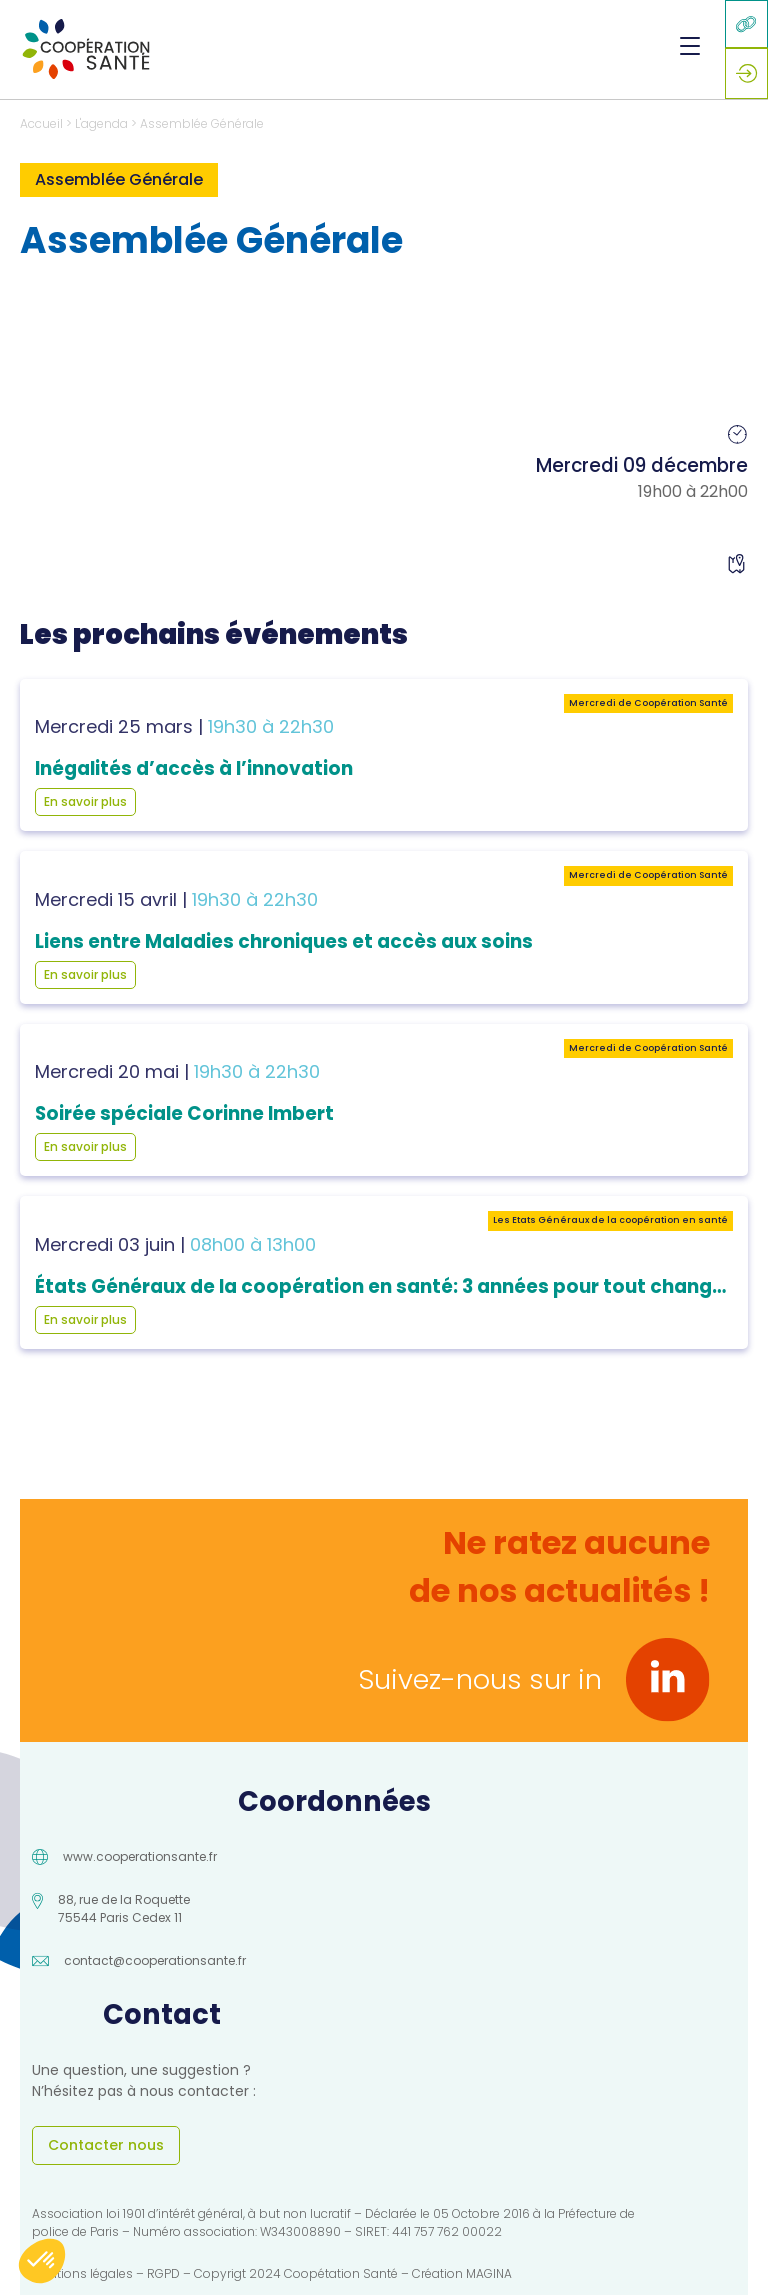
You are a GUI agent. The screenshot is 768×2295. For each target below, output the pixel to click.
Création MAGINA (462, 2273)
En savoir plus (85, 801)
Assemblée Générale (202, 123)
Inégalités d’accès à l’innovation (194, 768)
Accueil (41, 123)
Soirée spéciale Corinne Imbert (184, 1113)
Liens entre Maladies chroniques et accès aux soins (284, 941)
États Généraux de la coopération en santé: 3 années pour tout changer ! (389, 1286)
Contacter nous (106, 2145)
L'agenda (101, 123)
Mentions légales (82, 2273)
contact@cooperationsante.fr (155, 1960)
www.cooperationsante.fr (140, 1856)
